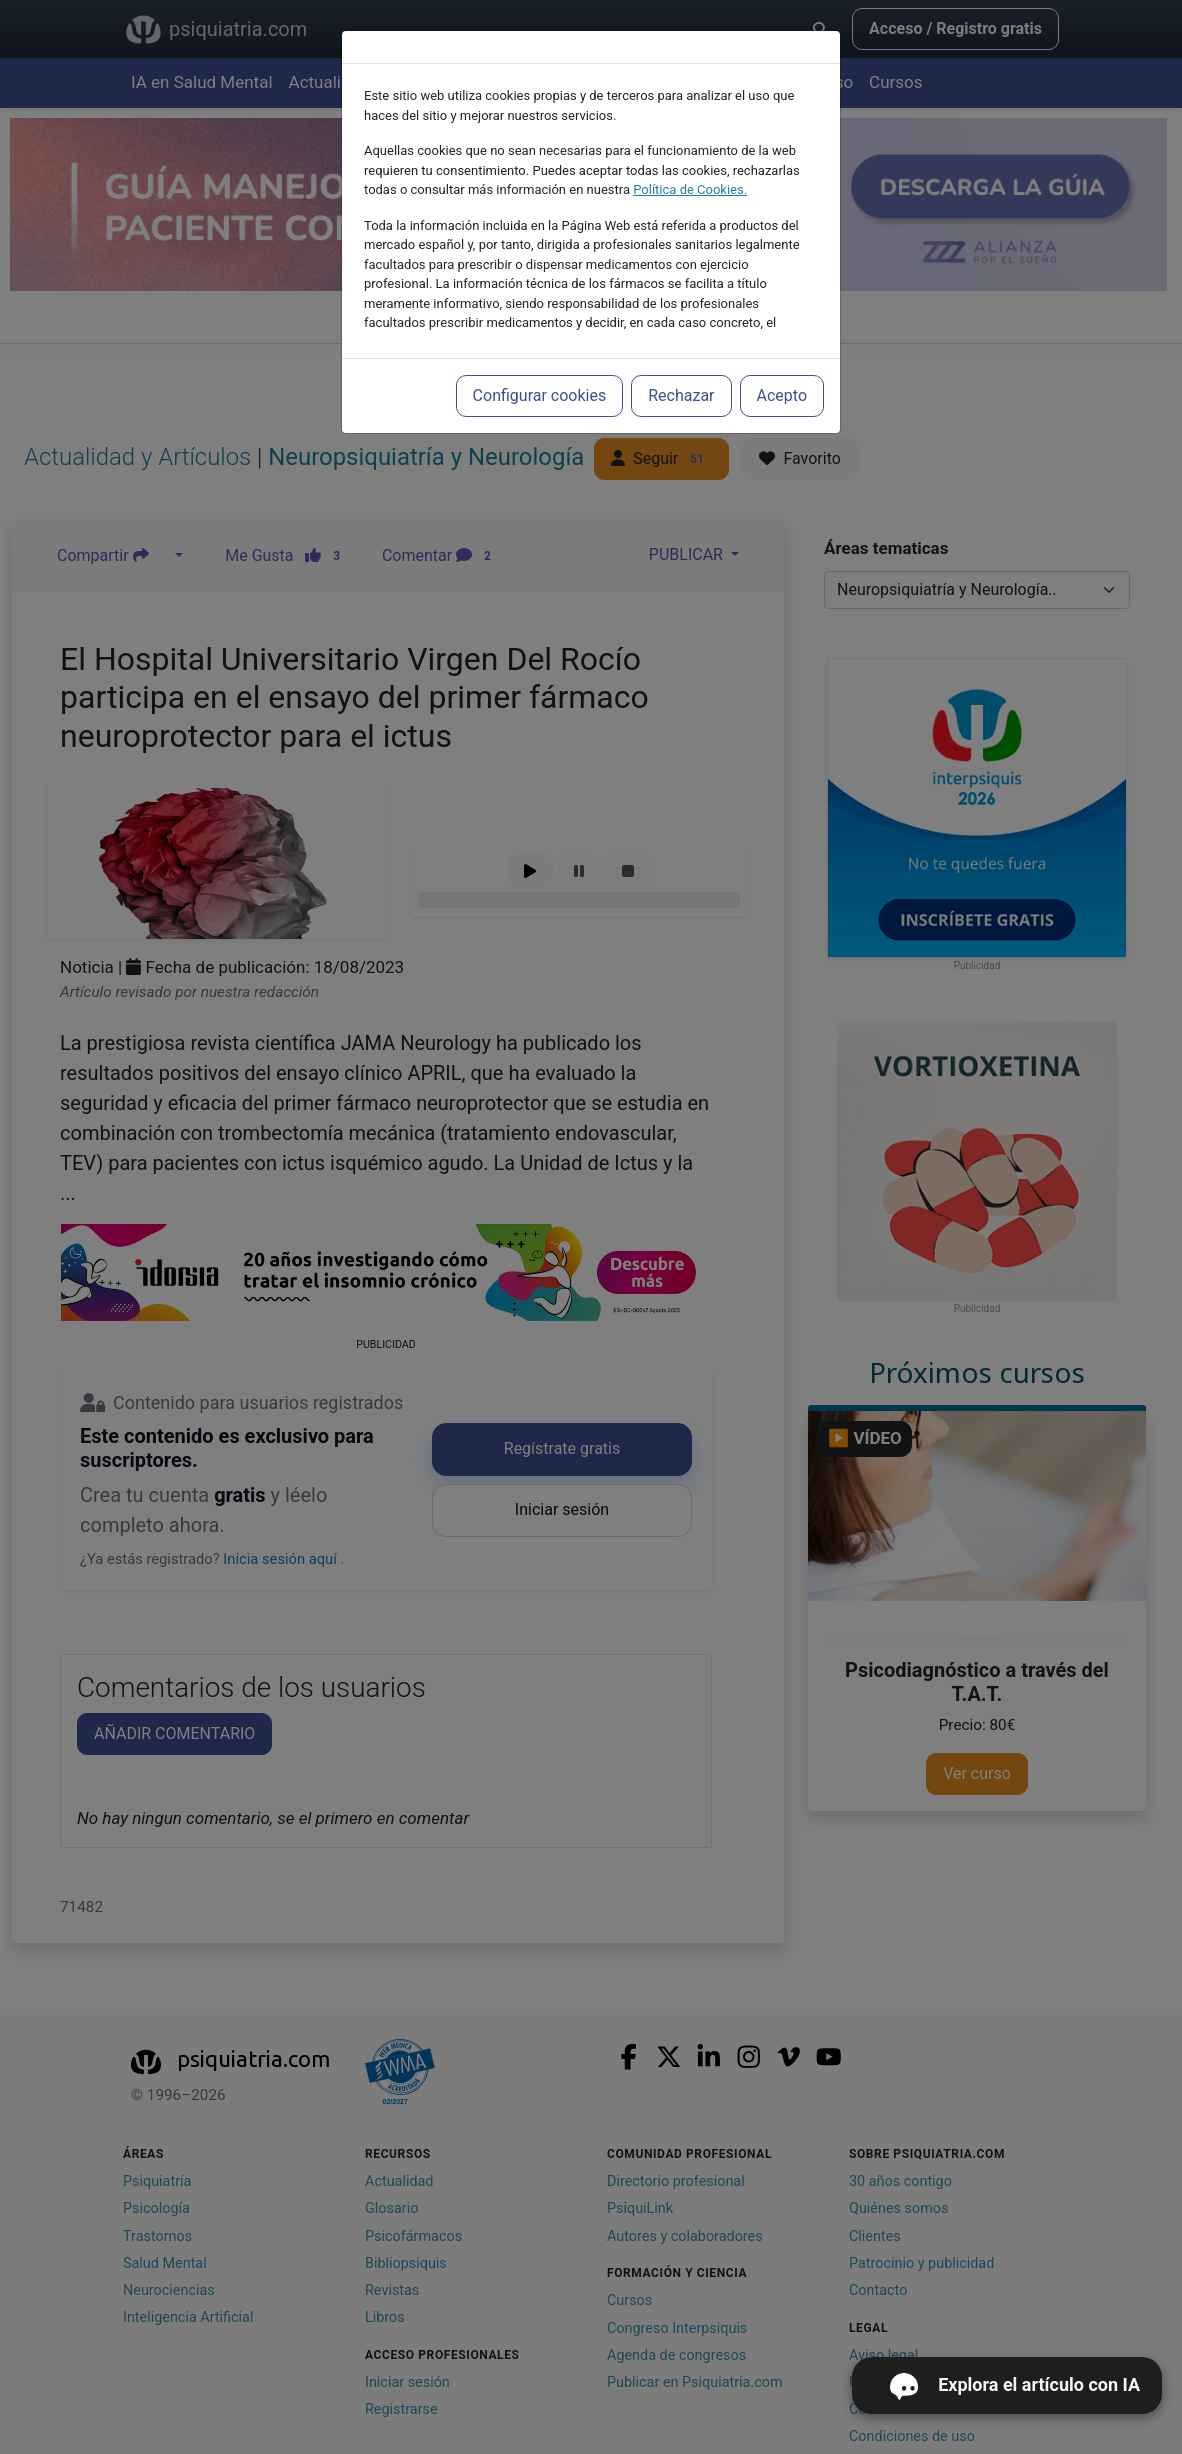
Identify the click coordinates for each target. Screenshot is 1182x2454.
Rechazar (681, 395)
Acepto (782, 395)
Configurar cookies (540, 395)
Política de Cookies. (690, 189)
